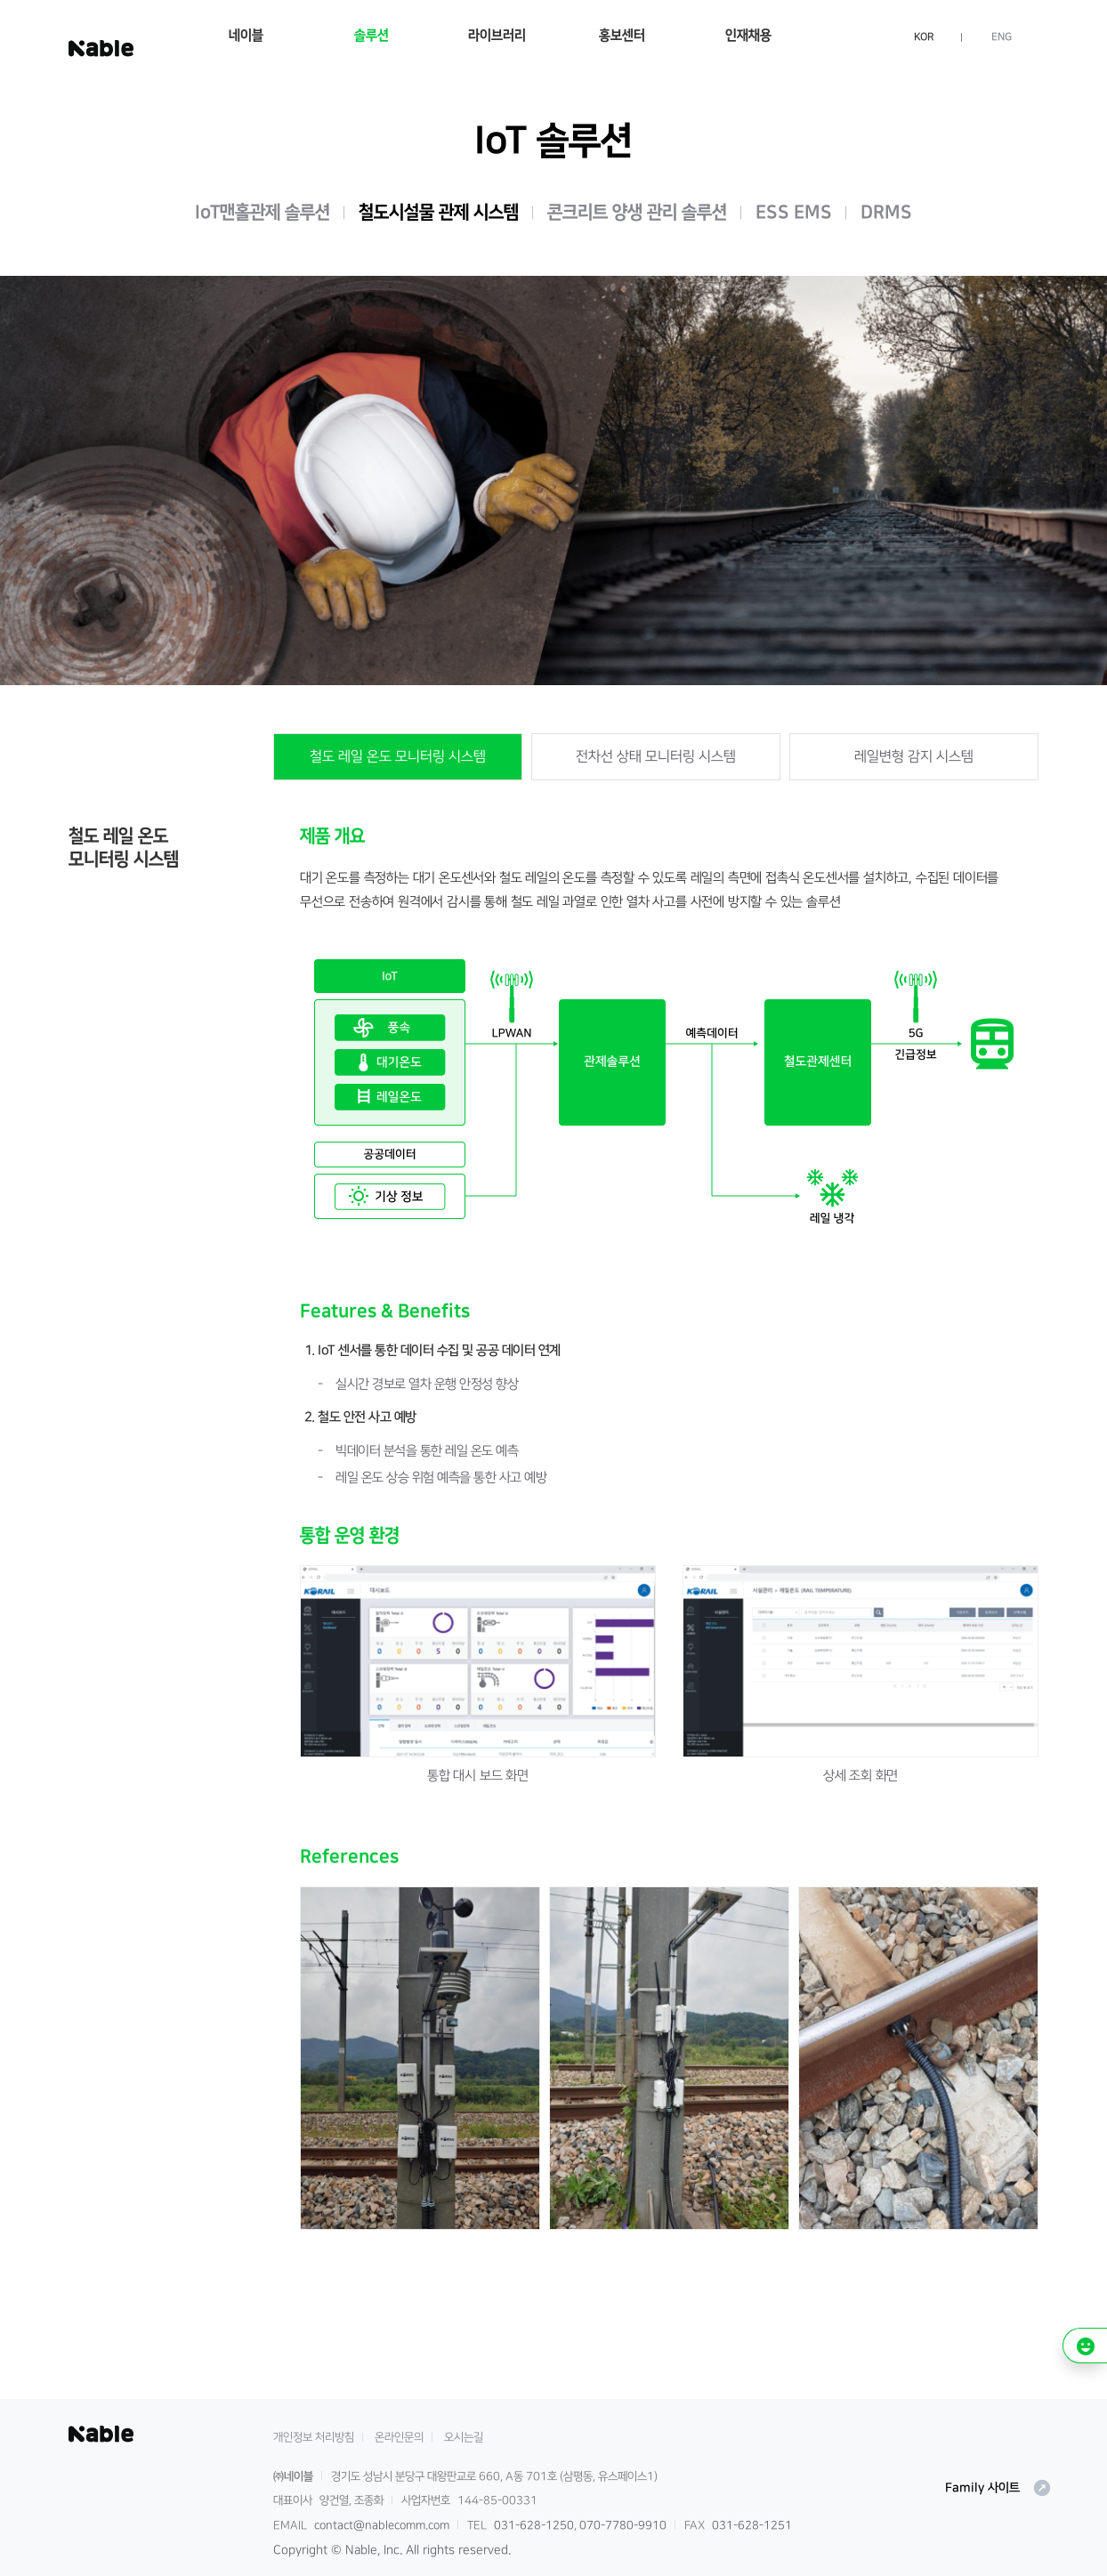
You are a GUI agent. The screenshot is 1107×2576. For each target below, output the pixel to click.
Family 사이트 (998, 2488)
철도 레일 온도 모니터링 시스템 (398, 756)
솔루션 (371, 35)
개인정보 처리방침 (313, 2437)
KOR (924, 37)
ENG (1001, 37)
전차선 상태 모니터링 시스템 (656, 756)
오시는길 (463, 2437)
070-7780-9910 (623, 2525)
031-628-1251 (752, 2525)
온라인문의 (399, 2437)
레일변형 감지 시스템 (914, 756)
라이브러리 (497, 35)
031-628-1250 (534, 2525)
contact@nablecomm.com (381, 2525)
